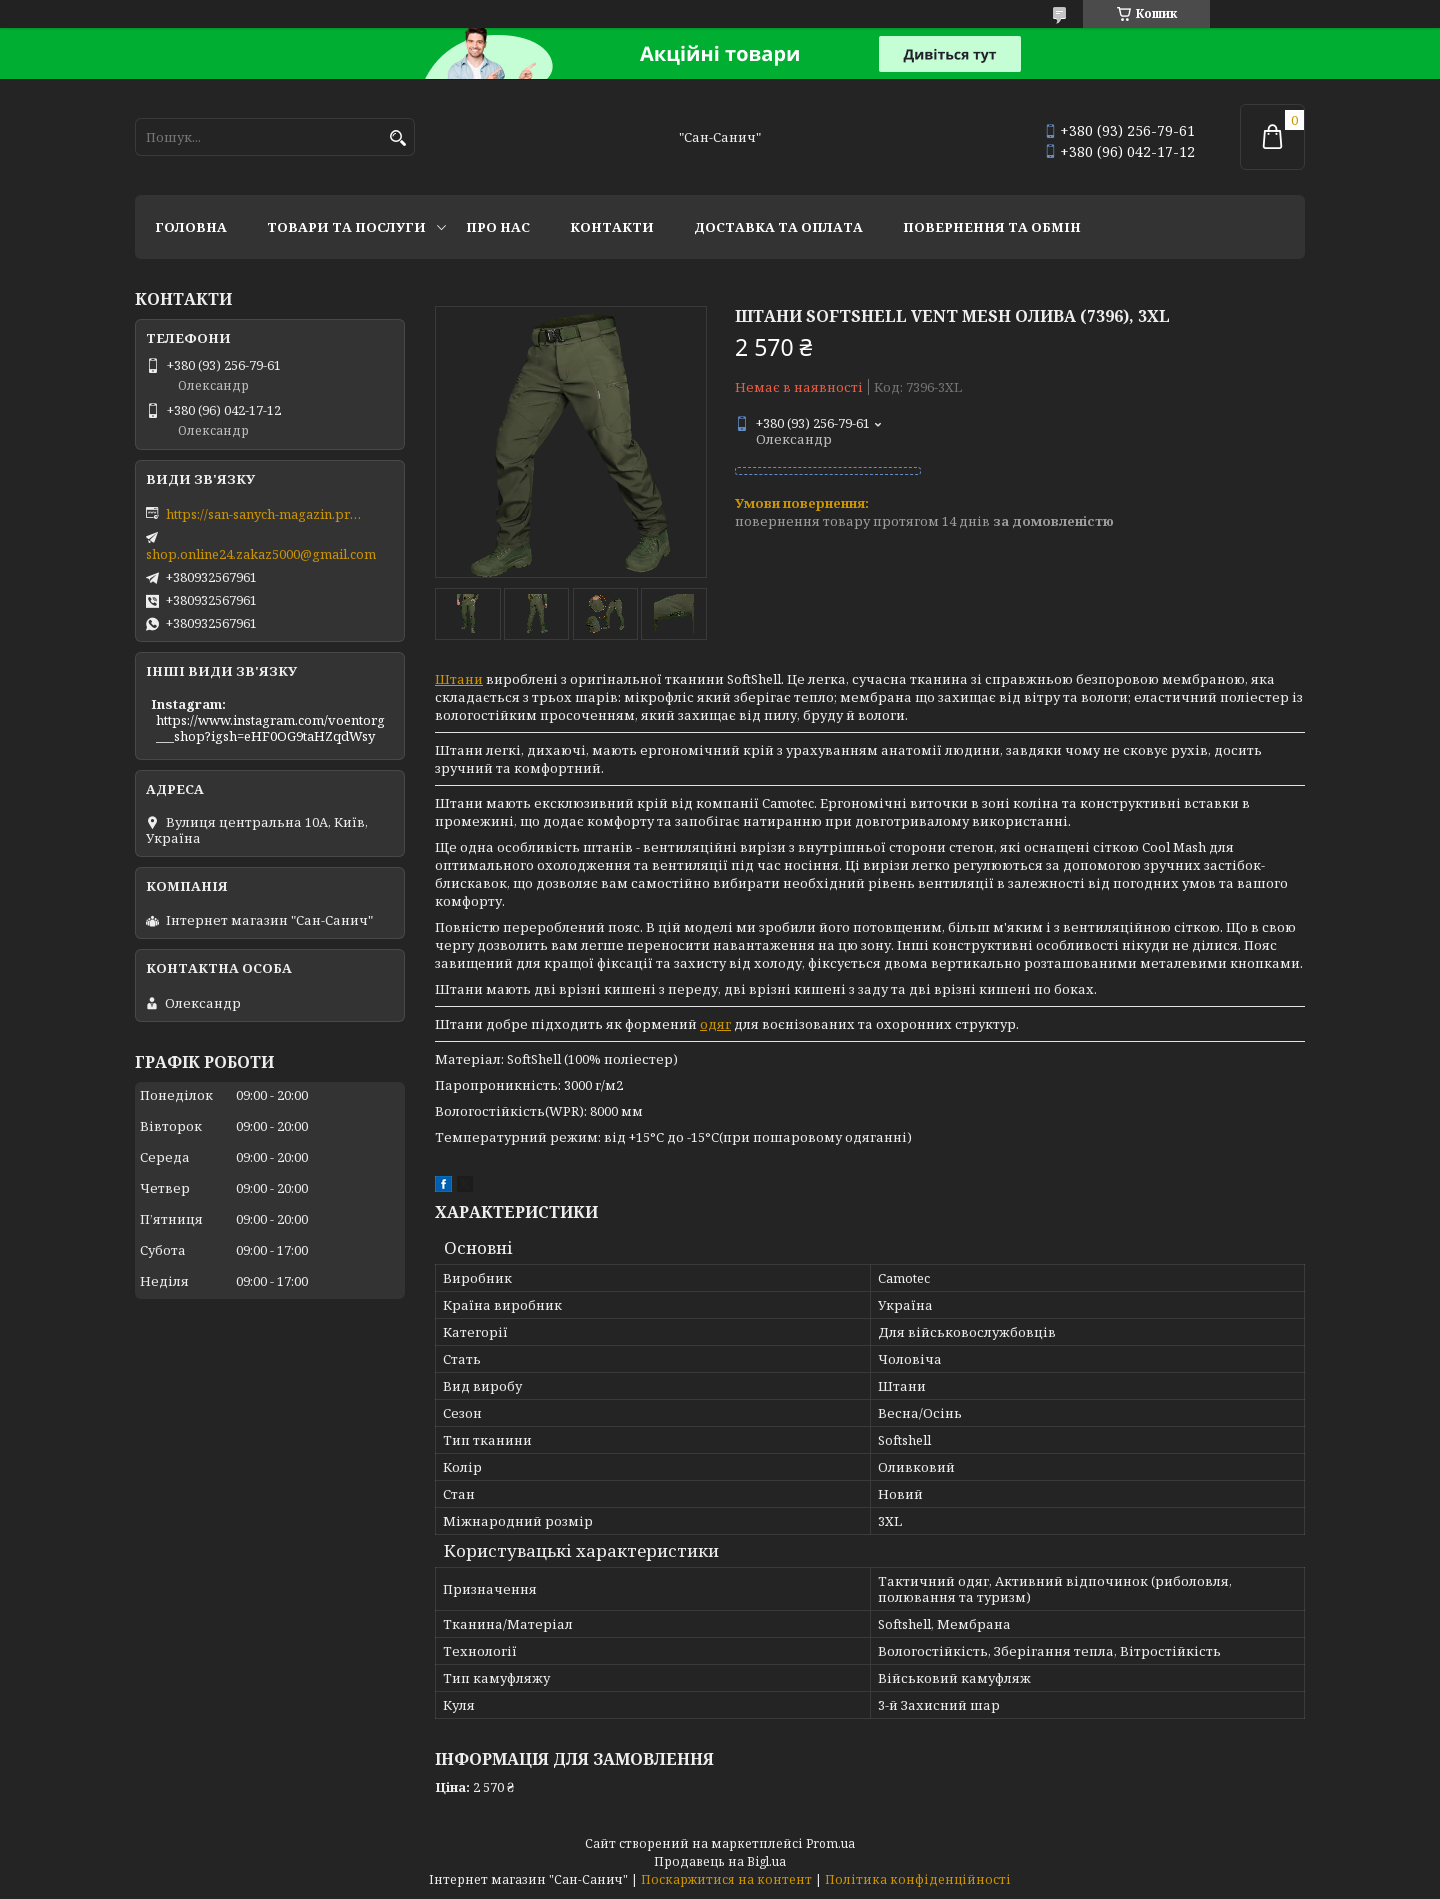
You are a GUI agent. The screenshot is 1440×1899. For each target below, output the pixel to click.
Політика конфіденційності (918, 1879)
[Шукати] (397, 138)
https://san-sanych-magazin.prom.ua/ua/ (266, 514)
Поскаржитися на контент (726, 1879)
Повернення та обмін (992, 227)
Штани (459, 679)
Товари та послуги (346, 227)
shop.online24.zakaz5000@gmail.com (261, 554)
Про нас (498, 227)
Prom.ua (830, 1843)
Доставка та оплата (778, 227)
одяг (715, 1024)
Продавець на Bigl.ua (720, 1861)
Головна (191, 227)
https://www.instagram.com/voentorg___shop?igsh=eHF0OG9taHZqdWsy (270, 728)
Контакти (612, 227)
